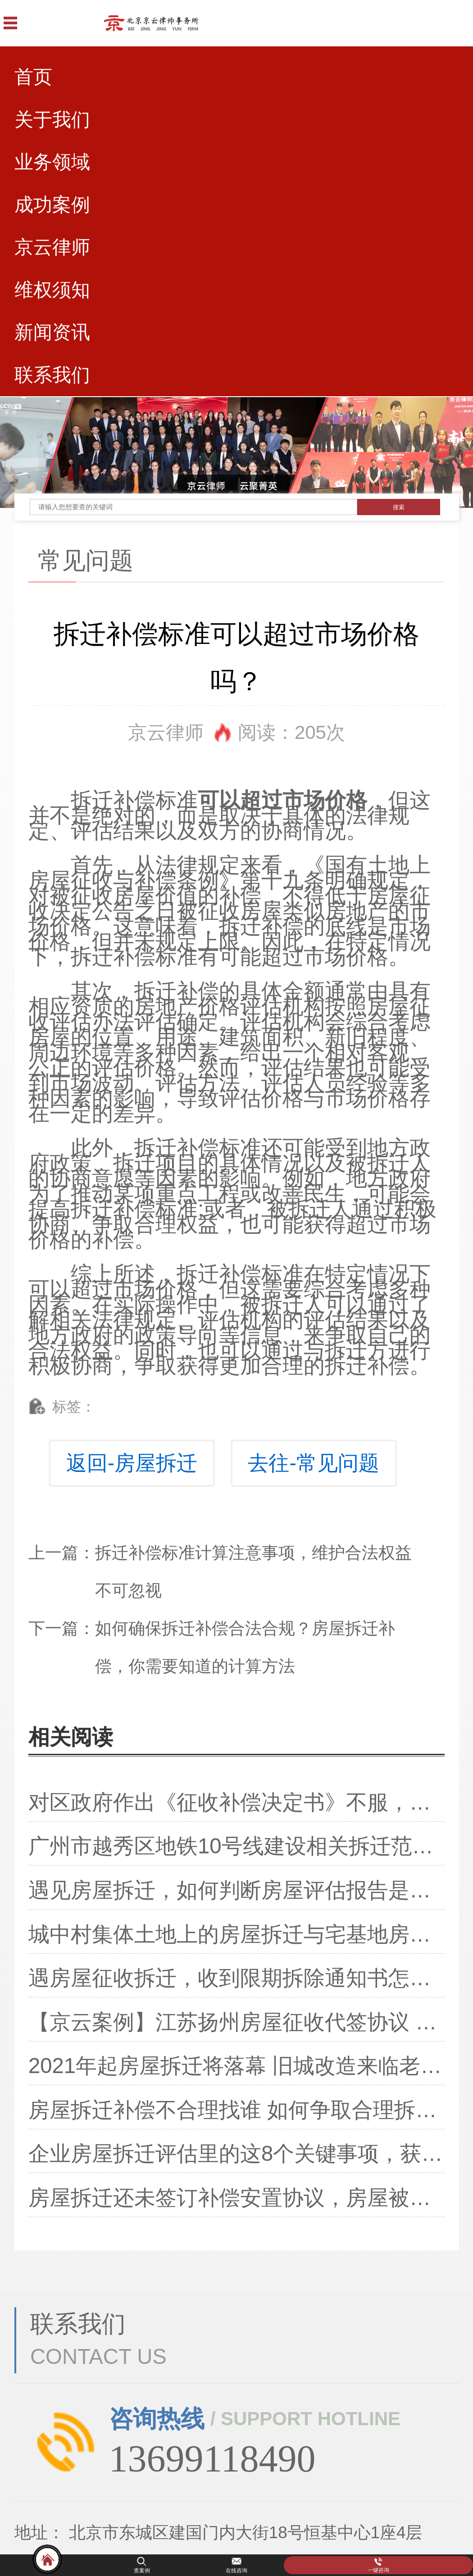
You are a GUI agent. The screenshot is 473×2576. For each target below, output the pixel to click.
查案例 (142, 2570)
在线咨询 (236, 2570)
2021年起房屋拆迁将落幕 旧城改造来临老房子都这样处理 (236, 2066)
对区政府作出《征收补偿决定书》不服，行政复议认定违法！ (236, 1802)
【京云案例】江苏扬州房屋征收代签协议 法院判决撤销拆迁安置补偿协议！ (236, 2022)
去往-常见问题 (313, 1463)
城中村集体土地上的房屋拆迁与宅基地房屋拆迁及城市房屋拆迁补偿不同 (236, 1934)
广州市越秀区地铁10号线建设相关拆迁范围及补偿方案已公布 (236, 1846)
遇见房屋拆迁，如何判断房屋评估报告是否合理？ (236, 1890)
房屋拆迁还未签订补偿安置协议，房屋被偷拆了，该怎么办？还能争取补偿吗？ (236, 2197)
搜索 (399, 507)
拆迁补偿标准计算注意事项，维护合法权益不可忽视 (253, 1572)
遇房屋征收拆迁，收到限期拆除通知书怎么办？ (236, 1978)
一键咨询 (378, 2570)
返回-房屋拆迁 (131, 1463)
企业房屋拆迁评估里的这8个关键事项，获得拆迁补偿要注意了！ (236, 2153)
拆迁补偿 (113, 800)
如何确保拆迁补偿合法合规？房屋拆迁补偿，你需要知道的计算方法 (245, 1647)
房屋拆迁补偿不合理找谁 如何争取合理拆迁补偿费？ (236, 2110)
